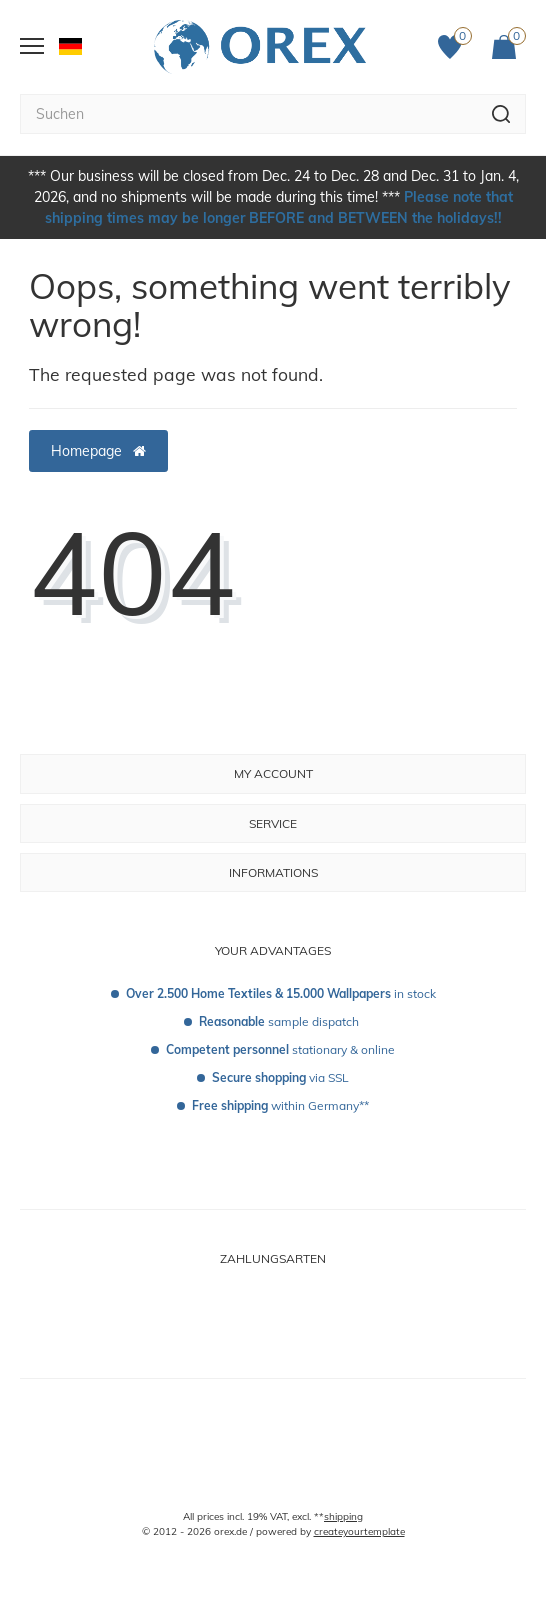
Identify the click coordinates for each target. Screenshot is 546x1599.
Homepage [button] (98, 451)
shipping (343, 1516)
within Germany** (280, 1105)
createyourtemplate (359, 1531)
